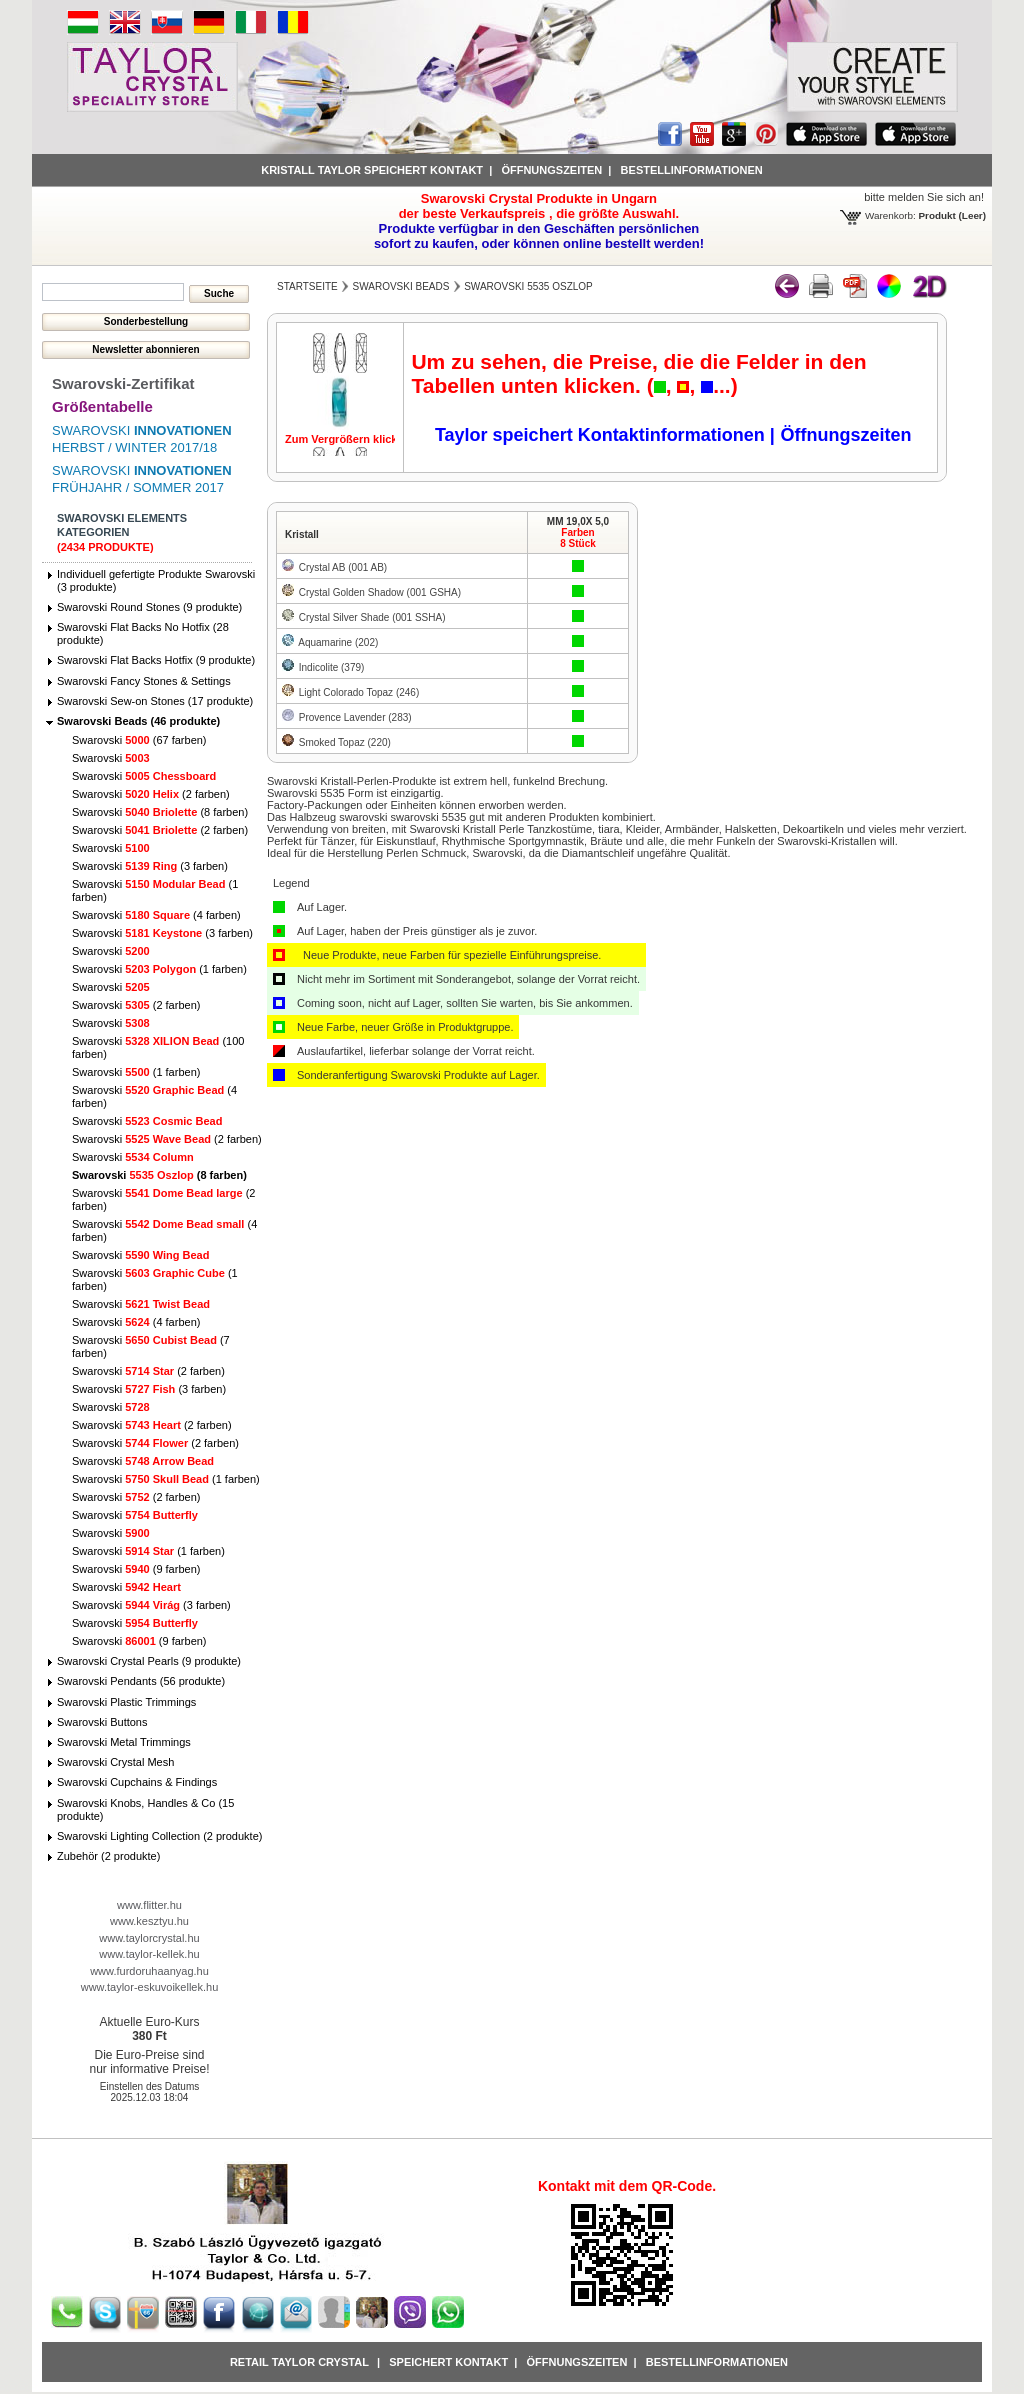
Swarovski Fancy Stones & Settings (144, 681)
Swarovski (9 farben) (136, 1569)
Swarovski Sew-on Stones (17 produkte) (155, 701)
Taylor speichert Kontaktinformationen (602, 435)
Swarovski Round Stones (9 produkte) (149, 607)
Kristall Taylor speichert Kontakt (372, 170)
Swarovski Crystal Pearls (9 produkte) (149, 1661)
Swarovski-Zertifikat (123, 383)
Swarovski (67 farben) (139, 740)
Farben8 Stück (578, 538)
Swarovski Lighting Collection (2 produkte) (159, 1836)
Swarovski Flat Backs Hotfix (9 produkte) (156, 660)
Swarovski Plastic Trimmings (126, 1702)
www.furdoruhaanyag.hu (149, 1971)
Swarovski (111, 758)
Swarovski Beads (401, 286)
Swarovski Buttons (102, 1722)
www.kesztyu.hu (149, 1921)
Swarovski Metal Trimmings (124, 1742)
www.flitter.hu (149, 1905)
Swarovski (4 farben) (156, 915)
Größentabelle (102, 406)
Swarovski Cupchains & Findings (137, 1782)
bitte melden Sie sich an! (924, 197)
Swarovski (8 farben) (160, 812)
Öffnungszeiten (551, 170)
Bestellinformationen (692, 170)
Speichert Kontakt (448, 2362)
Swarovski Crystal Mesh (115, 1762)
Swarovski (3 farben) (150, 866)
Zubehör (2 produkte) (108, 1856)
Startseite (307, 286)
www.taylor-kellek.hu (149, 1954)
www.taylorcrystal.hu (149, 1938)
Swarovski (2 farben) (151, 794)
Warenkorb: (890, 215)
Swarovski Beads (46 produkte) (138, 721)
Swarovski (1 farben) (159, 969)
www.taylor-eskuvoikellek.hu (150, 1987)
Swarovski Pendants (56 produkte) (141, 1681)
